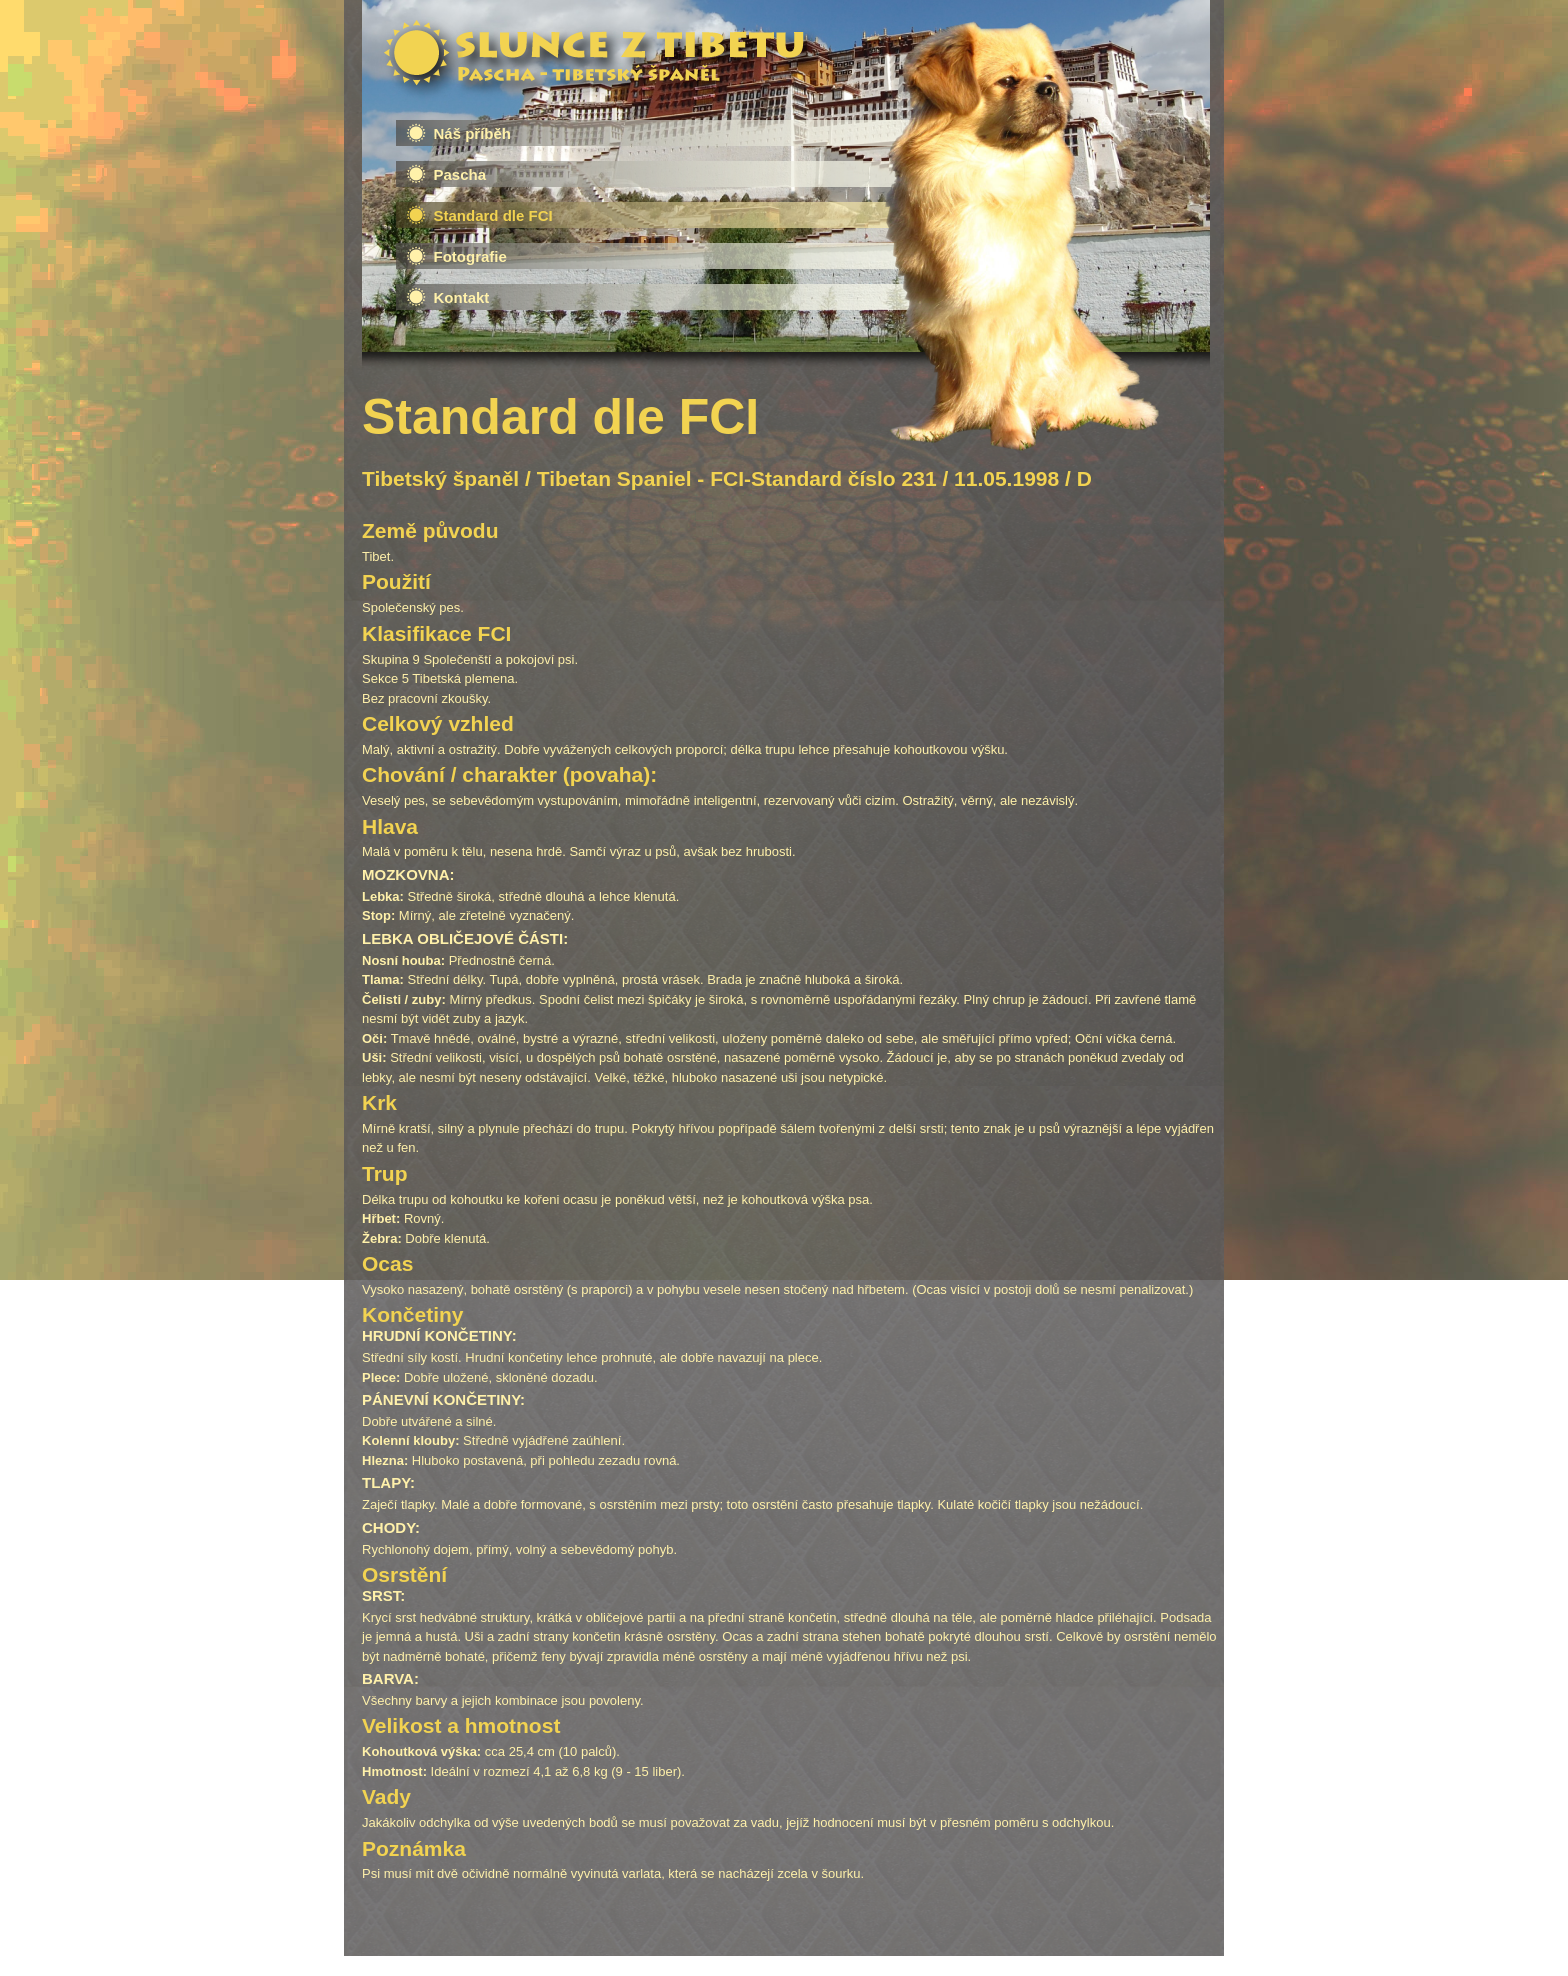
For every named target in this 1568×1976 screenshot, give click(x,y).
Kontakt (462, 297)
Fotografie (470, 256)
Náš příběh (473, 133)
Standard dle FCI (493, 215)
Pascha (460, 174)
